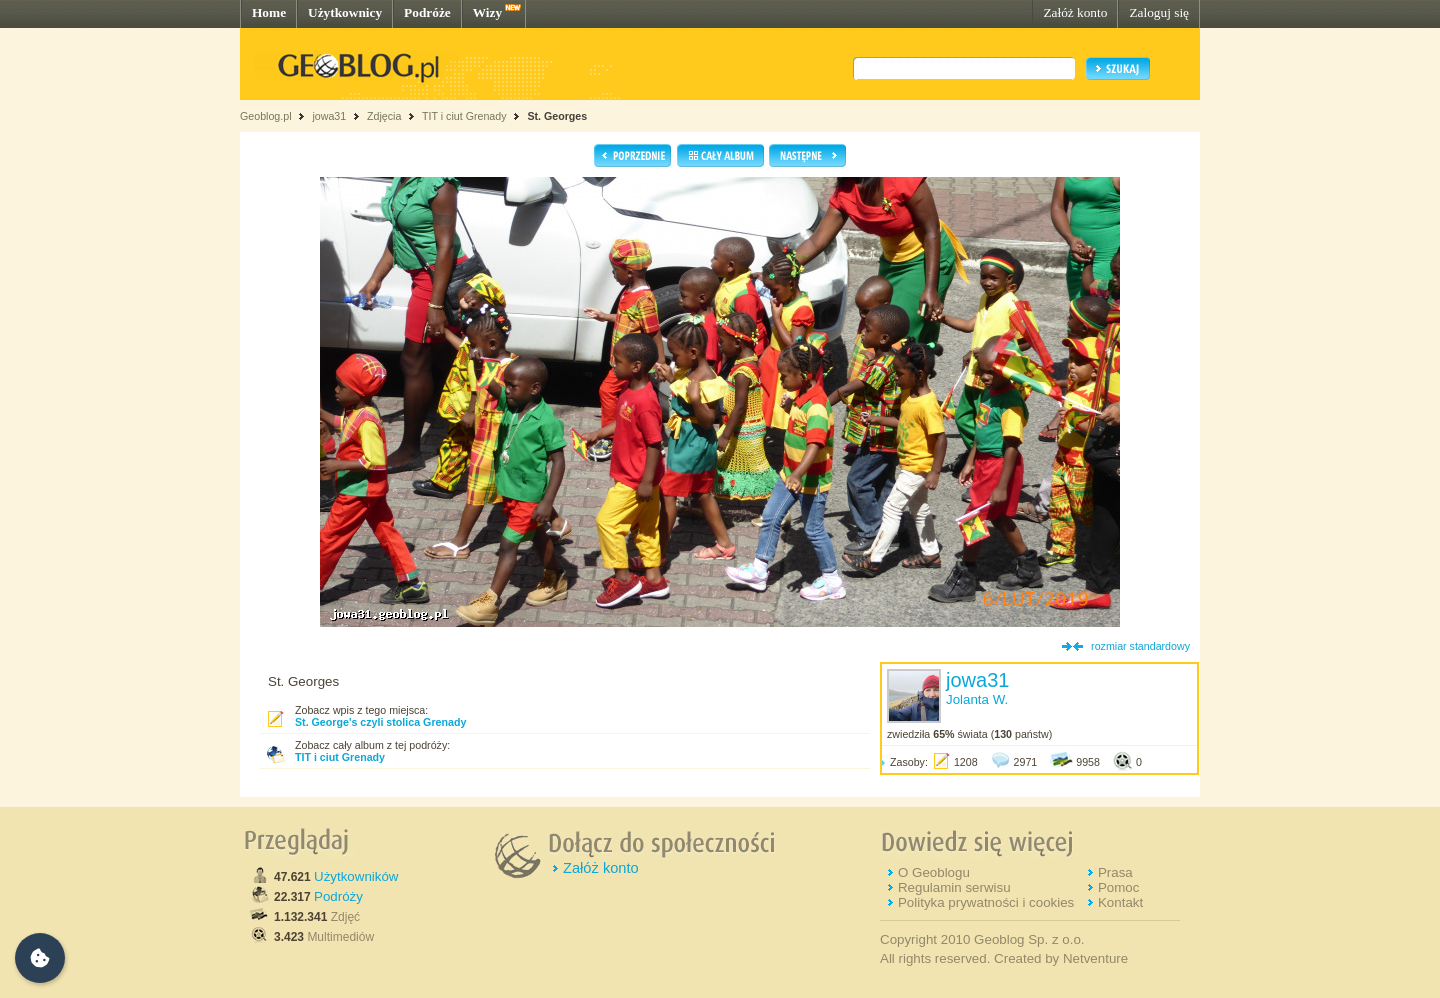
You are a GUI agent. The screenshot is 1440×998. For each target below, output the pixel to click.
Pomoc (1118, 887)
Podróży (338, 896)
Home (269, 12)
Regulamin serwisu (954, 887)
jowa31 (329, 116)
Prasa (1115, 872)
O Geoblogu (934, 872)
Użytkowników (356, 876)
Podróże (427, 12)
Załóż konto (1075, 12)
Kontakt (1120, 902)
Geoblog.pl (266, 116)
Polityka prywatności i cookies (986, 902)
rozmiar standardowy (1140, 646)
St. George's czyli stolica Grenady (380, 722)
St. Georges (557, 116)
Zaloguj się (1159, 12)
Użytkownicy (345, 12)
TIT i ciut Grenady (464, 116)
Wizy (487, 12)
